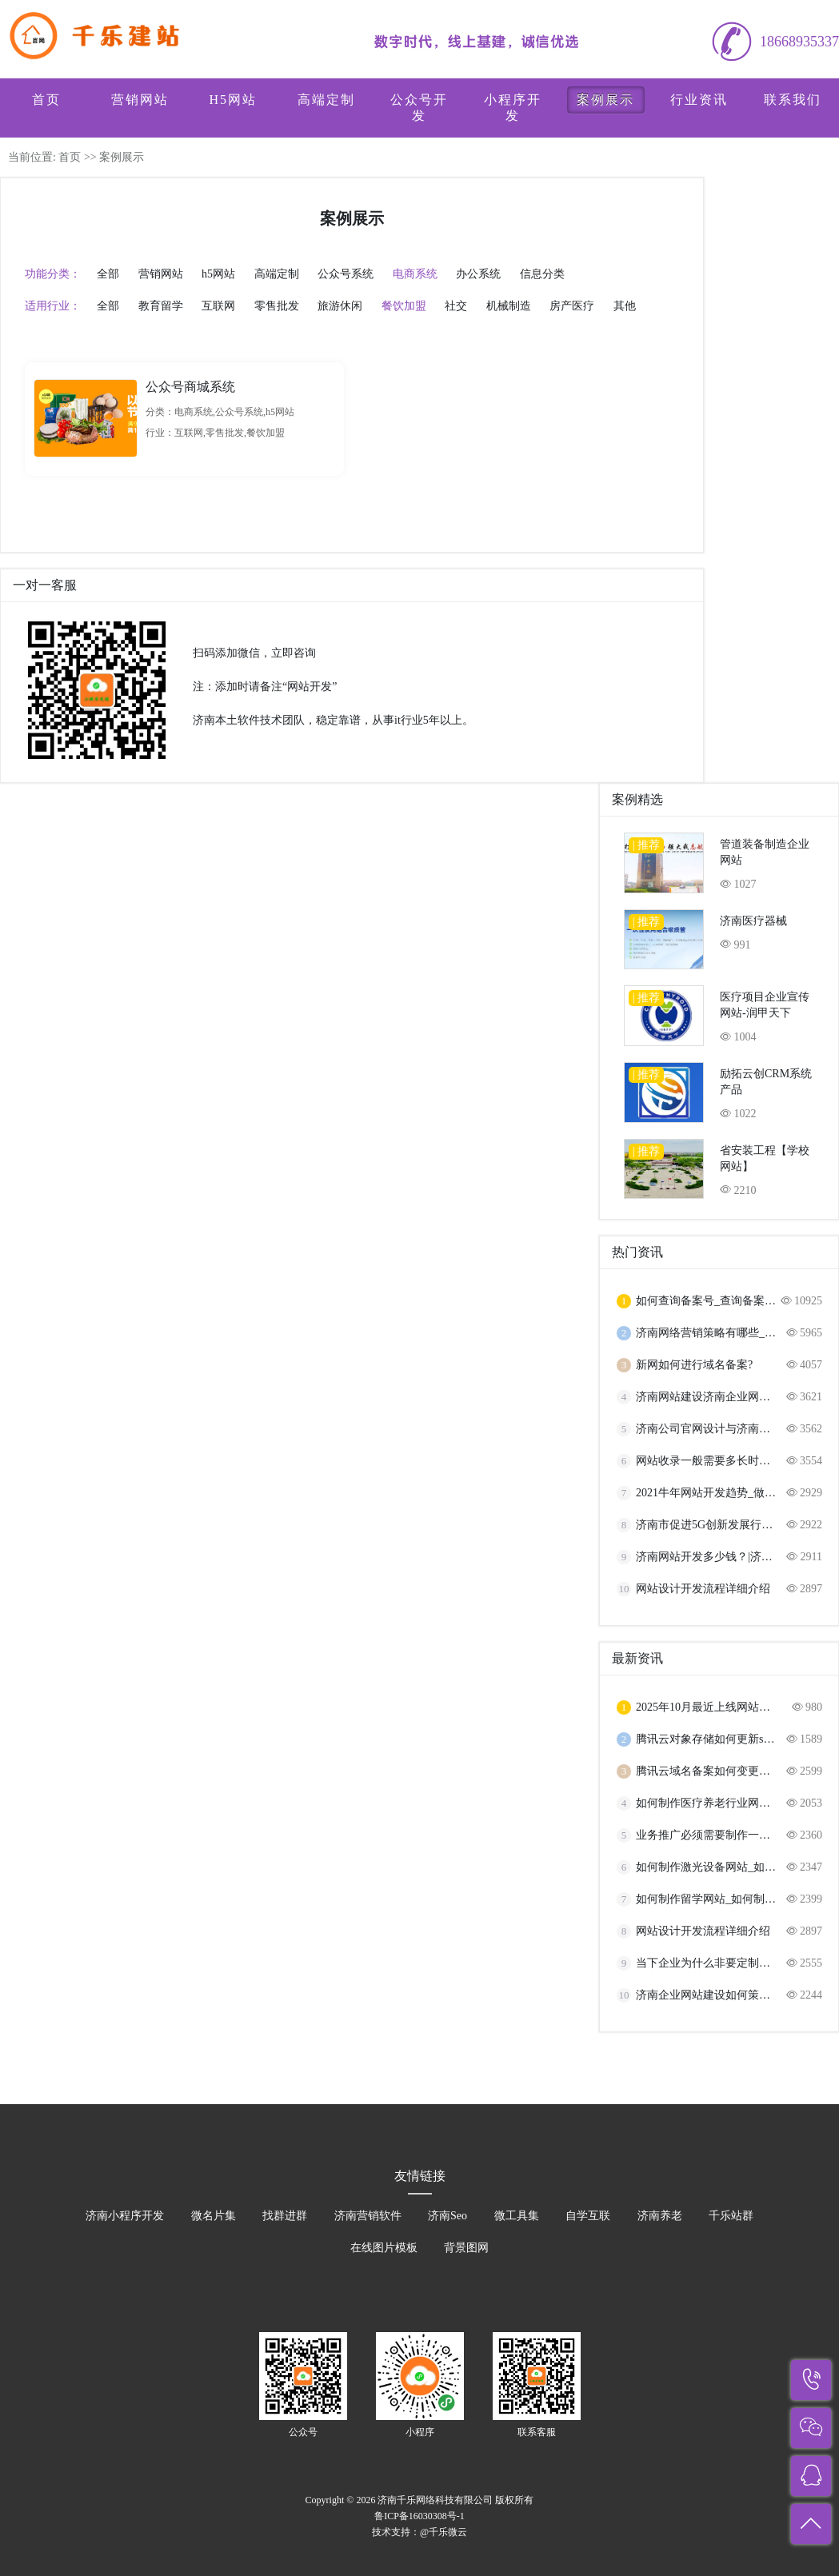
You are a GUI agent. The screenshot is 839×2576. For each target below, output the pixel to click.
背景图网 (466, 2248)
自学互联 (587, 2216)
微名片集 (213, 2216)
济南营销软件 (368, 2216)
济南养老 (659, 2216)
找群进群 (284, 2216)
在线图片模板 (384, 2248)
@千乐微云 (443, 2532)
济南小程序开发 (125, 2216)
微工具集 (516, 2216)
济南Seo (447, 2216)
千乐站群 (731, 2216)
